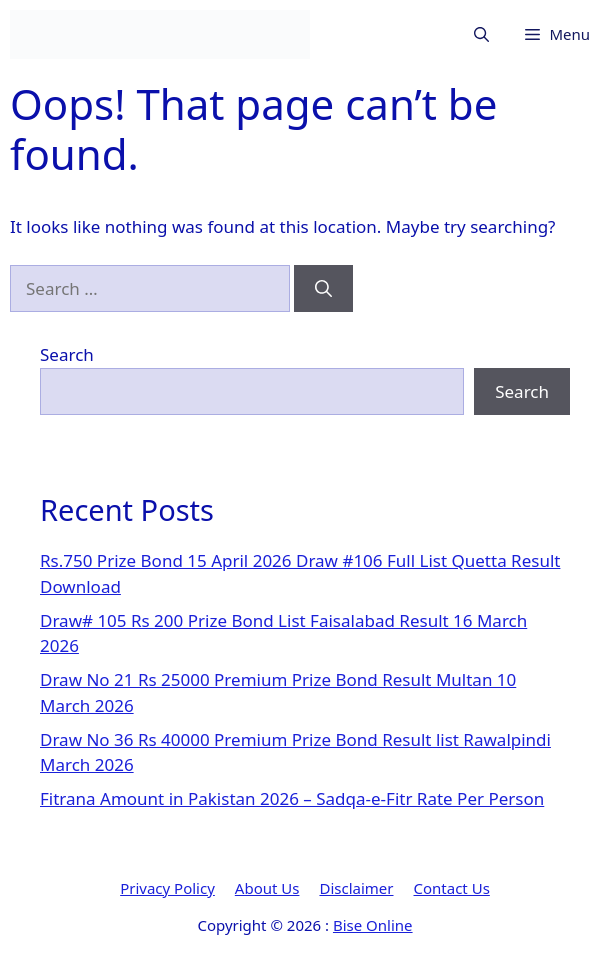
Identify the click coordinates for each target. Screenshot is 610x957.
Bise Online (373, 925)
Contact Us (452, 888)
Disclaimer (356, 888)
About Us (267, 888)
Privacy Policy (167, 888)
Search (67, 354)
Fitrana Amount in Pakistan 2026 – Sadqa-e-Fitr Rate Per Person (292, 798)
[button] (481, 34)
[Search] (323, 289)
